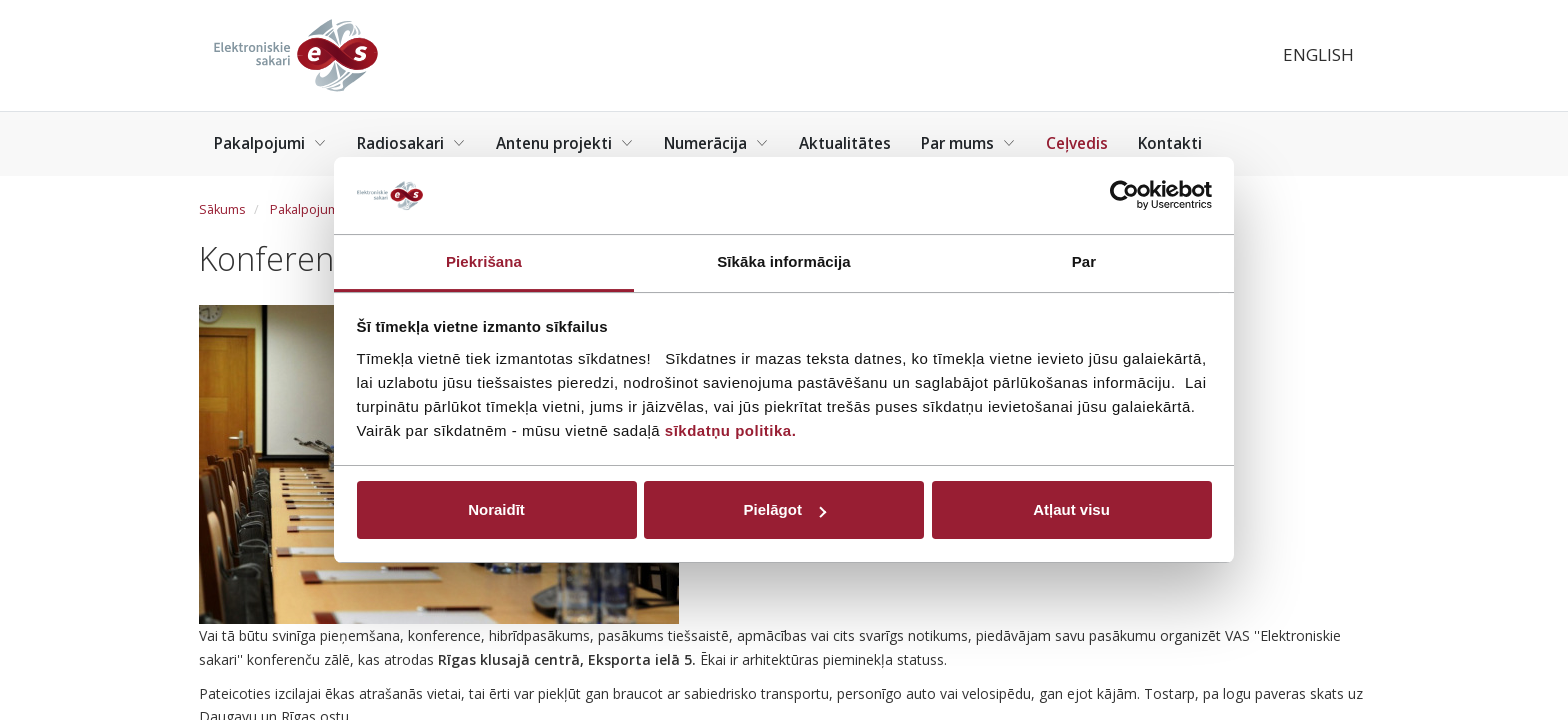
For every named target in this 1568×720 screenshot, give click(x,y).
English (1318, 54)
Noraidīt (496, 509)
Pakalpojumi (270, 143)
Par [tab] (1084, 261)
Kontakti (1170, 143)
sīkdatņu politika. (731, 430)
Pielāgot (785, 509)
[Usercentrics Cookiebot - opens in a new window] (1124, 195)
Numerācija (716, 143)
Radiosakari (411, 143)
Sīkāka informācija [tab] (784, 261)
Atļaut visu (1071, 509)
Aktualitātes (845, 143)
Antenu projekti (565, 143)
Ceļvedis (1077, 143)
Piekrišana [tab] (484, 261)
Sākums (222, 209)
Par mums (968, 143)
